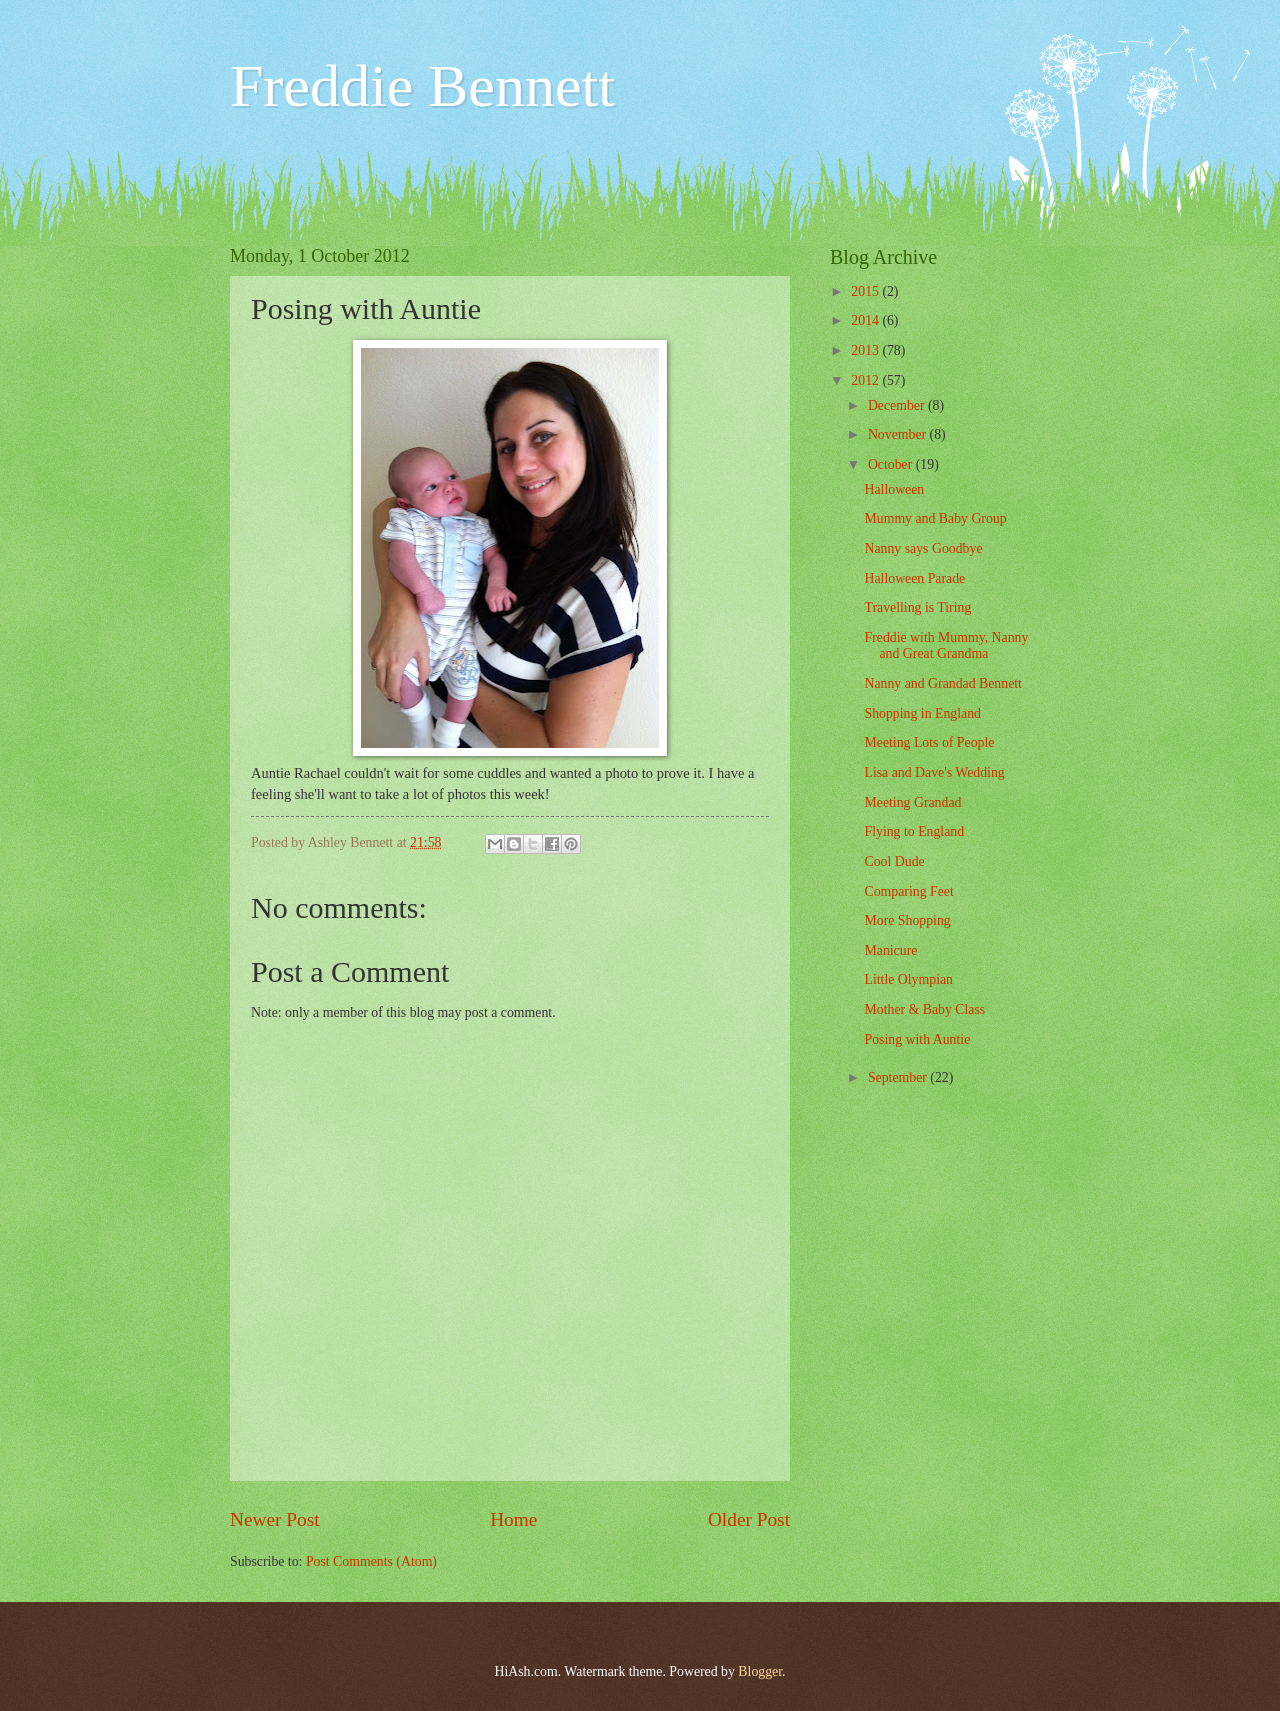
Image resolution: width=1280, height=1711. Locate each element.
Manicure (890, 950)
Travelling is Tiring (917, 607)
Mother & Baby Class (924, 1009)
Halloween (894, 489)
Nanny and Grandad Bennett (942, 683)
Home (513, 1519)
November (899, 434)
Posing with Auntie (917, 1039)
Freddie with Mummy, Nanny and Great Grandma (946, 646)
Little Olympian (908, 979)
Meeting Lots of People (929, 742)
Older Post (749, 1519)
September (899, 1077)
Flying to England (914, 831)
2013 (866, 350)
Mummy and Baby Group (935, 518)
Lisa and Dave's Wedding (934, 772)
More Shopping (907, 920)
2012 (866, 380)
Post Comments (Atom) (371, 1561)
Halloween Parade (914, 578)
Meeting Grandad (912, 802)
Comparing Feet (908, 891)
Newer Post (275, 1519)
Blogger (760, 1671)
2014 (866, 320)
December (898, 405)
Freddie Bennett (422, 86)
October (892, 464)
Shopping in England (922, 713)
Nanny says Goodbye (923, 548)
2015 (866, 291)
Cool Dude (894, 861)
